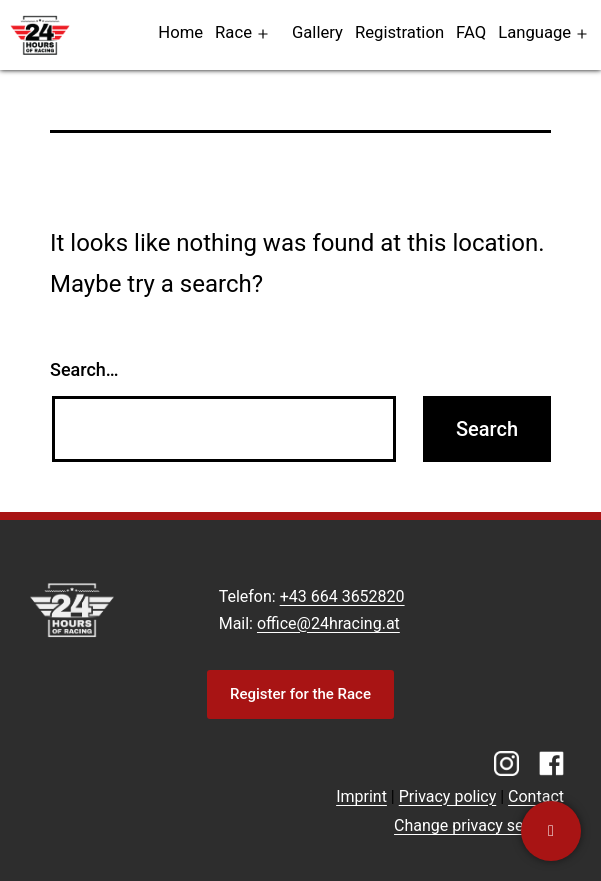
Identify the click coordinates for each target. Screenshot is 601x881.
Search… (84, 369)
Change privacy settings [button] (479, 825)
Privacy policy (448, 796)
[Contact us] (551, 831)
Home (180, 32)
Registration (399, 32)
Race (233, 32)
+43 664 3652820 (342, 596)
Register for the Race (300, 694)
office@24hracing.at (328, 623)
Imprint (361, 796)
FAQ (471, 32)
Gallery (317, 32)
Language (534, 32)
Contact (536, 796)
